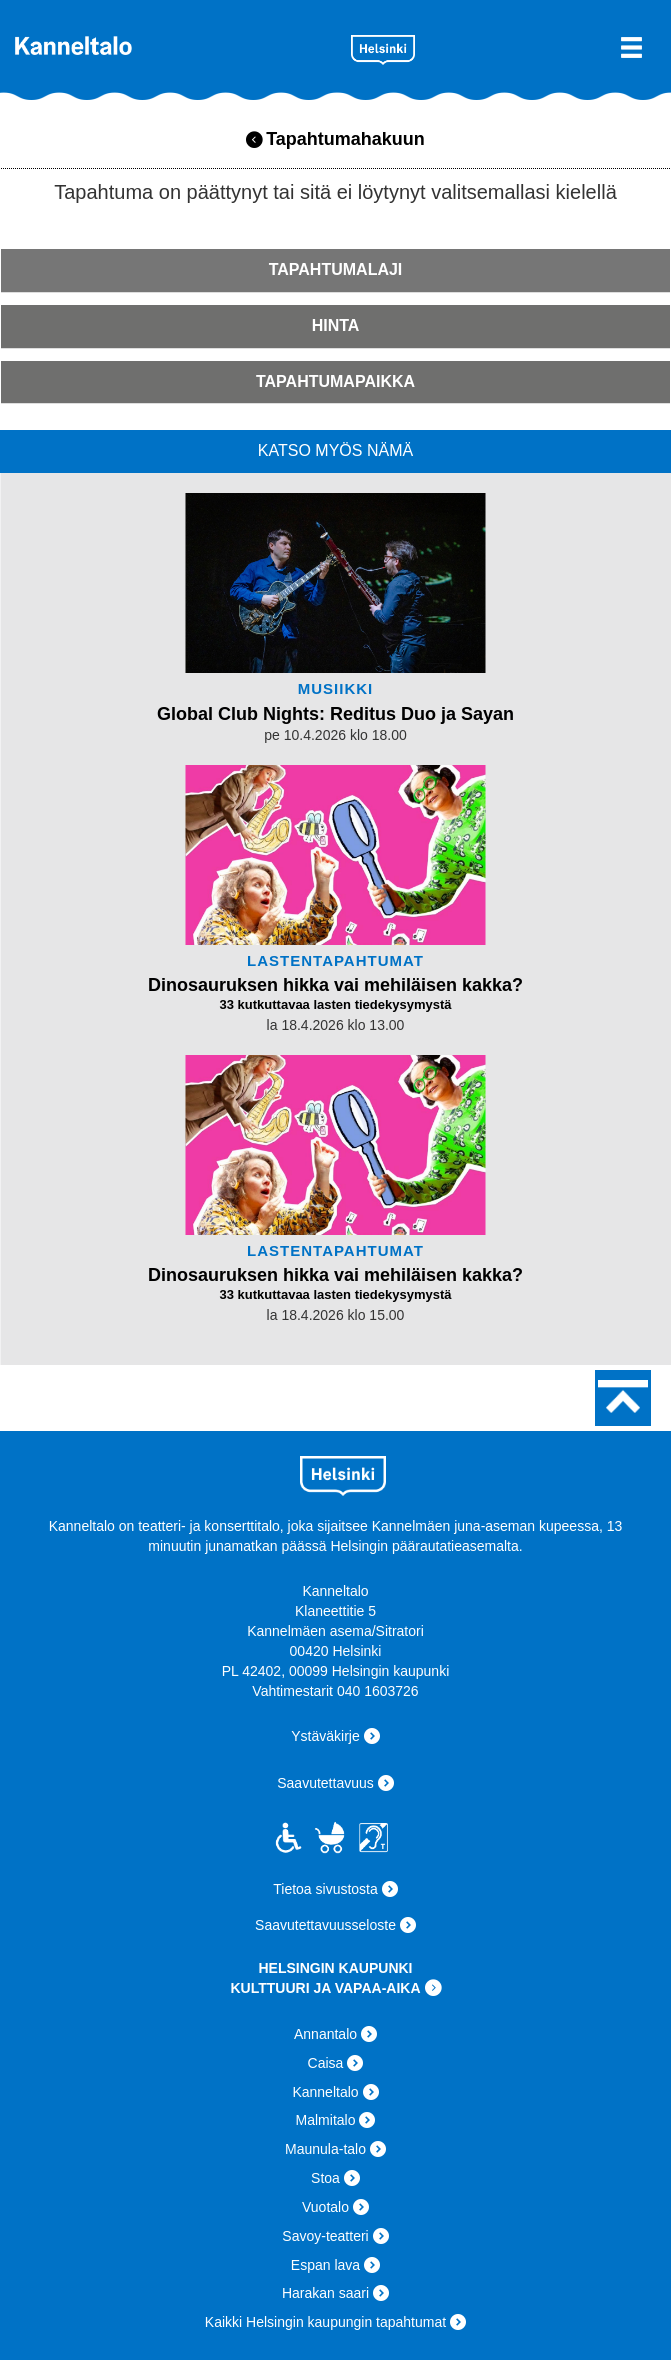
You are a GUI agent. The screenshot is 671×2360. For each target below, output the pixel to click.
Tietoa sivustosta (325, 1889)
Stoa (325, 2178)
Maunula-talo (325, 2149)
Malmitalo (326, 2120)
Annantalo (325, 2034)
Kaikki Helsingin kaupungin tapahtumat (325, 2322)
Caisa (326, 2063)
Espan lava (325, 2265)
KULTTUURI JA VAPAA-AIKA (325, 1988)
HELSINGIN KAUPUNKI (335, 1968)
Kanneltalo (175, 45)
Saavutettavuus (325, 1783)
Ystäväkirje (325, 1736)
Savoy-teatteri (325, 2236)
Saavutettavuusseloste (325, 1925)
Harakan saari (325, 2293)
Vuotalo (325, 2207)
